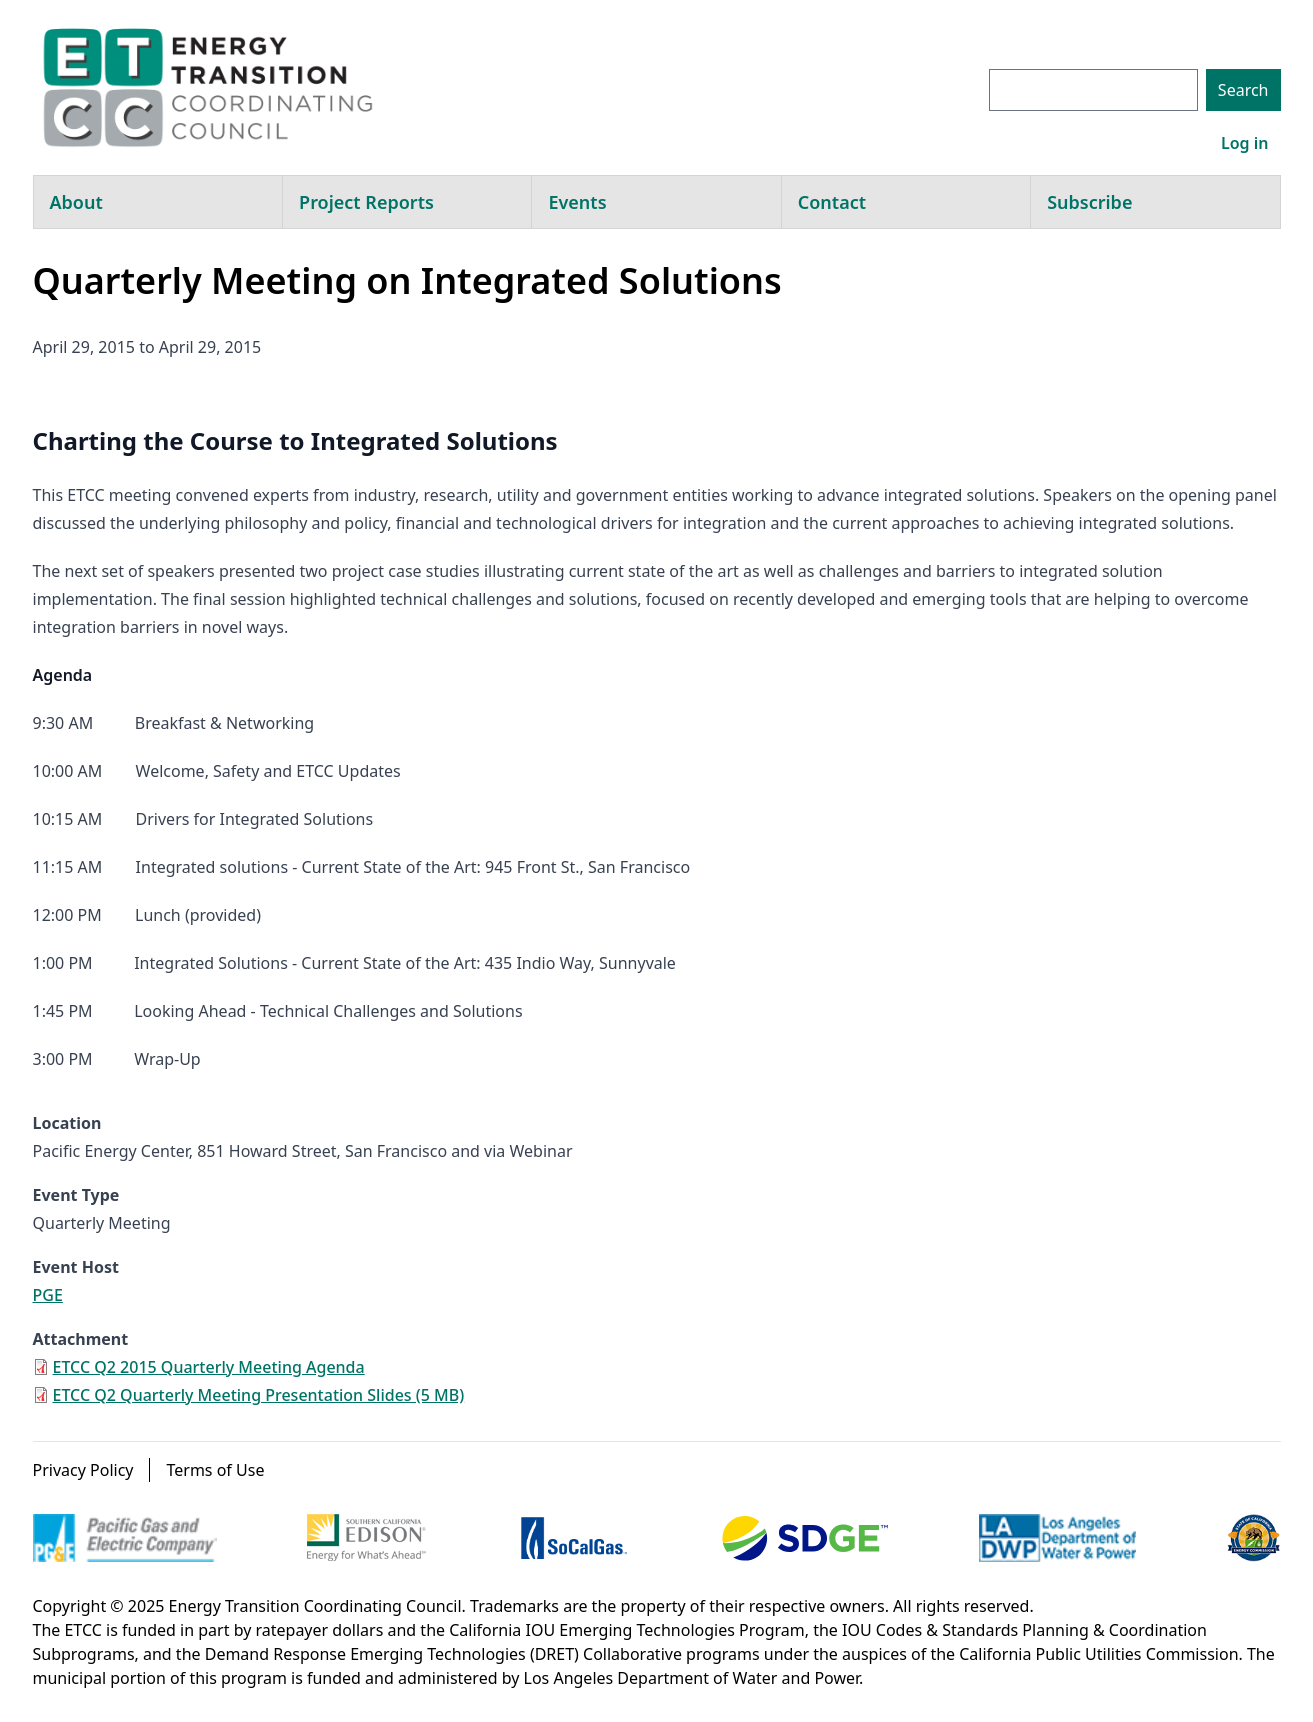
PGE (48, 1295)
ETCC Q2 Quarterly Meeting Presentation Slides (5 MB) (259, 1395)
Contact (832, 202)
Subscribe (1089, 202)
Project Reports (366, 202)
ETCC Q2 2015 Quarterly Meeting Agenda (209, 1367)
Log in (1245, 143)
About (76, 202)
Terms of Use (215, 1470)
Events (577, 202)
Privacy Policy (83, 1470)
